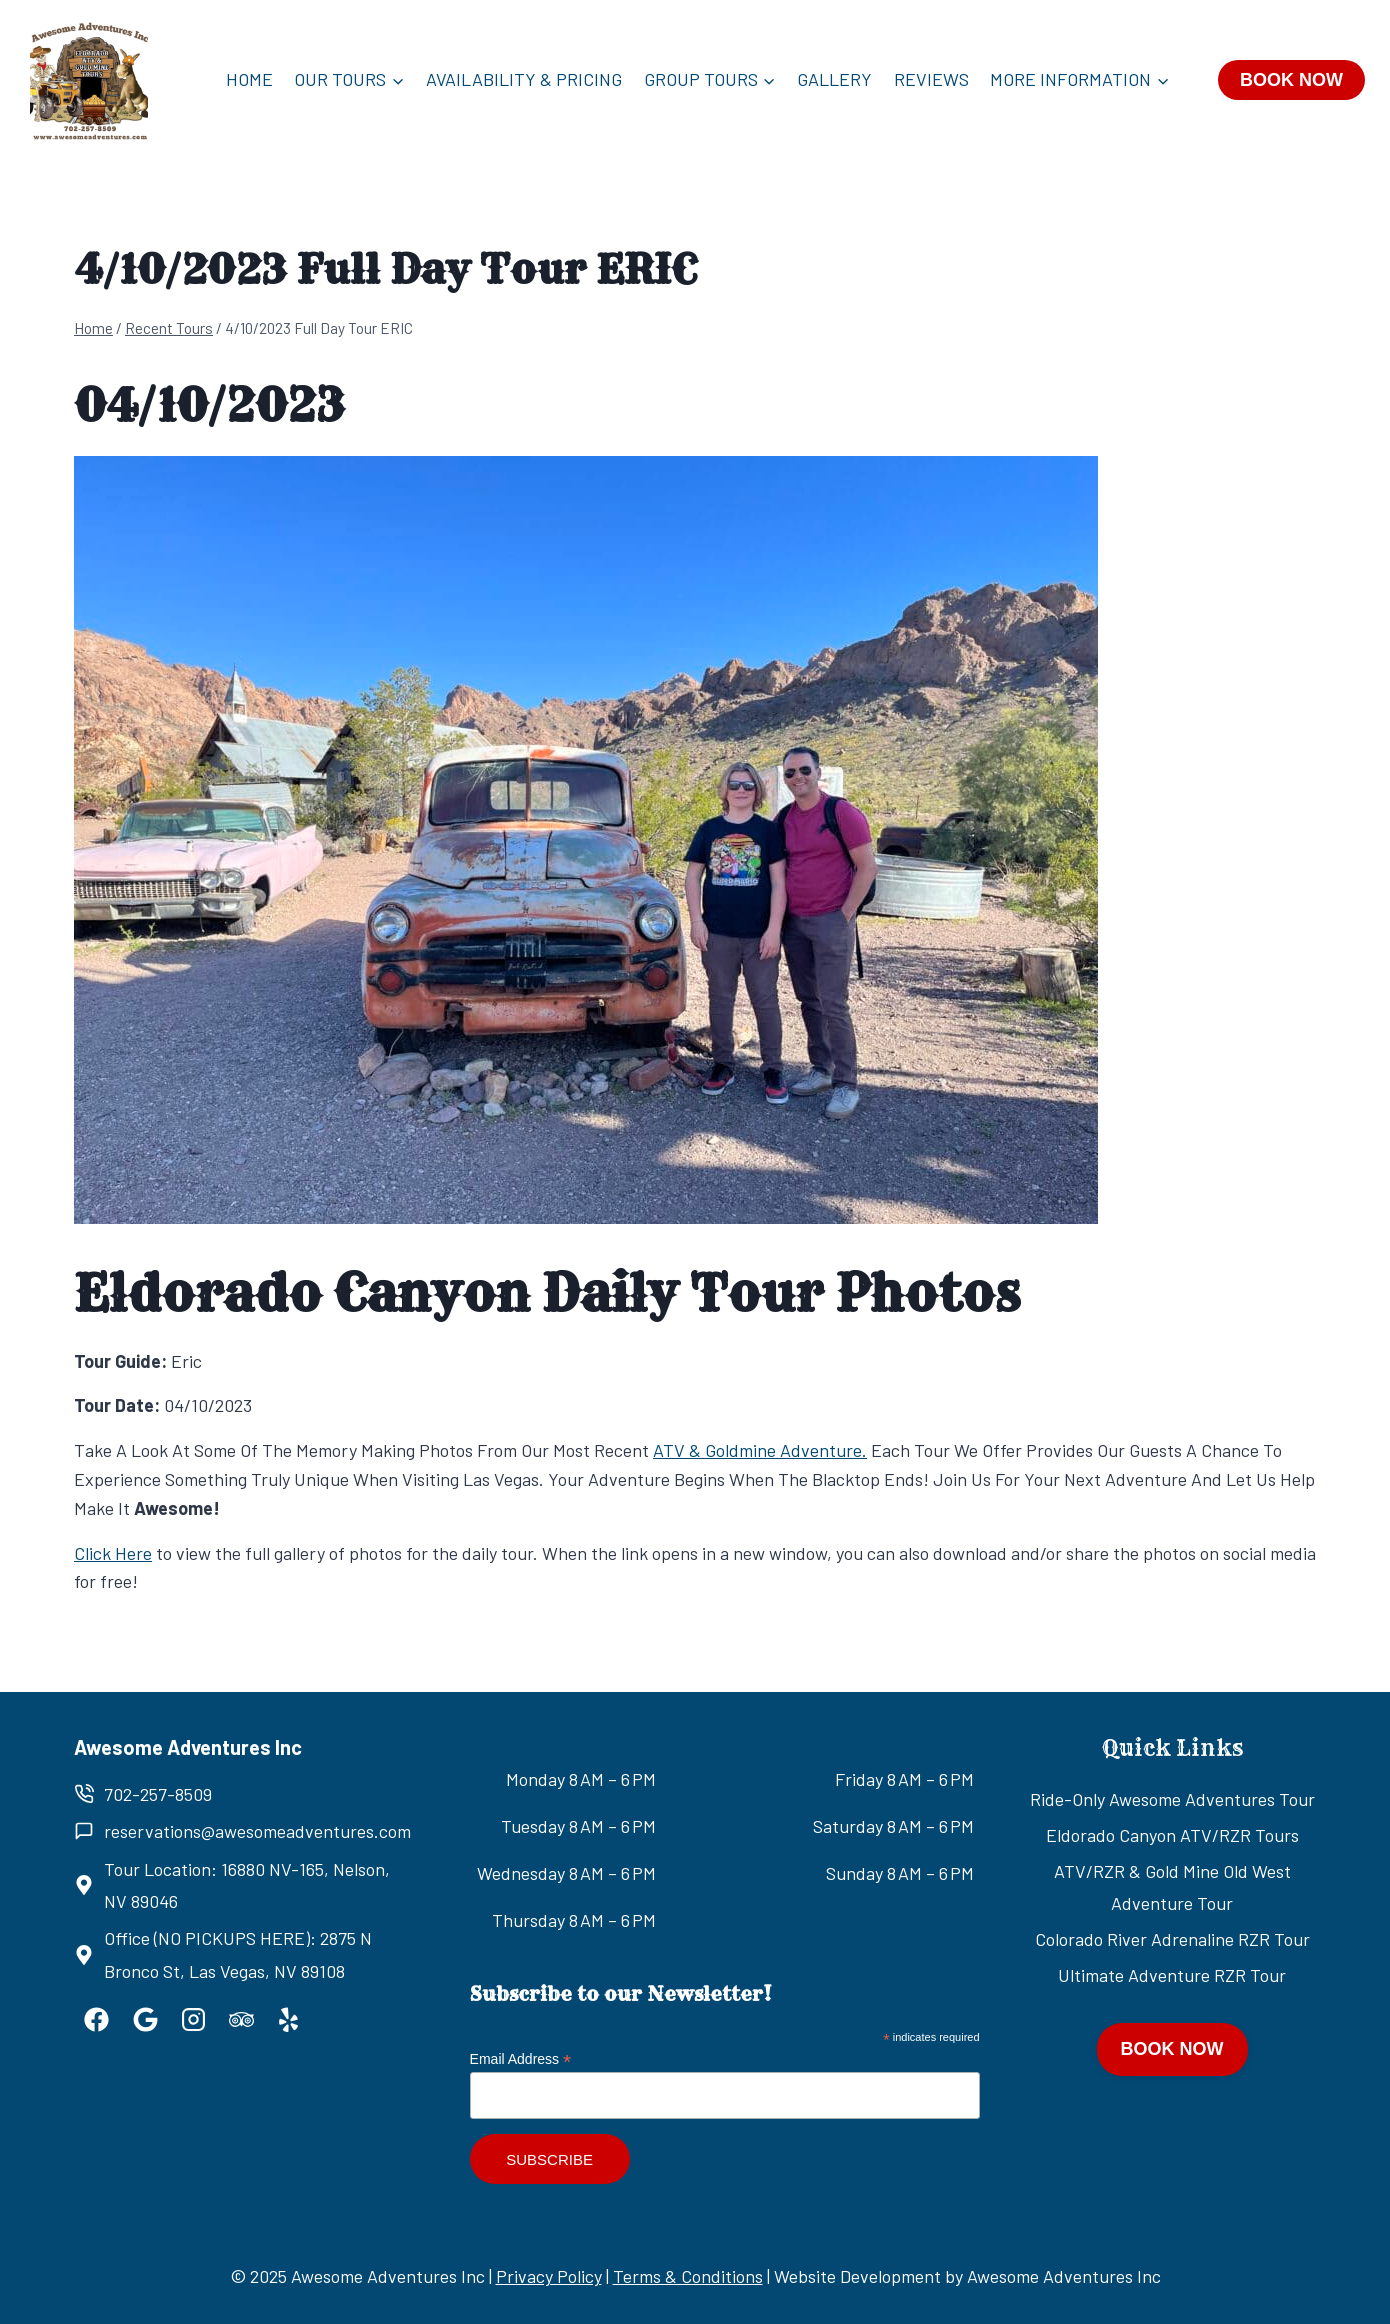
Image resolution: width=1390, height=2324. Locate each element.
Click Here (113, 1553)
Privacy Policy (549, 2276)
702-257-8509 (158, 1794)
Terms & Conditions (688, 2276)
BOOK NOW (1291, 80)
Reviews (931, 79)
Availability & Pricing (524, 79)
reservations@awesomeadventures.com (257, 1831)
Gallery (834, 79)
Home (249, 79)
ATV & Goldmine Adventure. (760, 1450)
